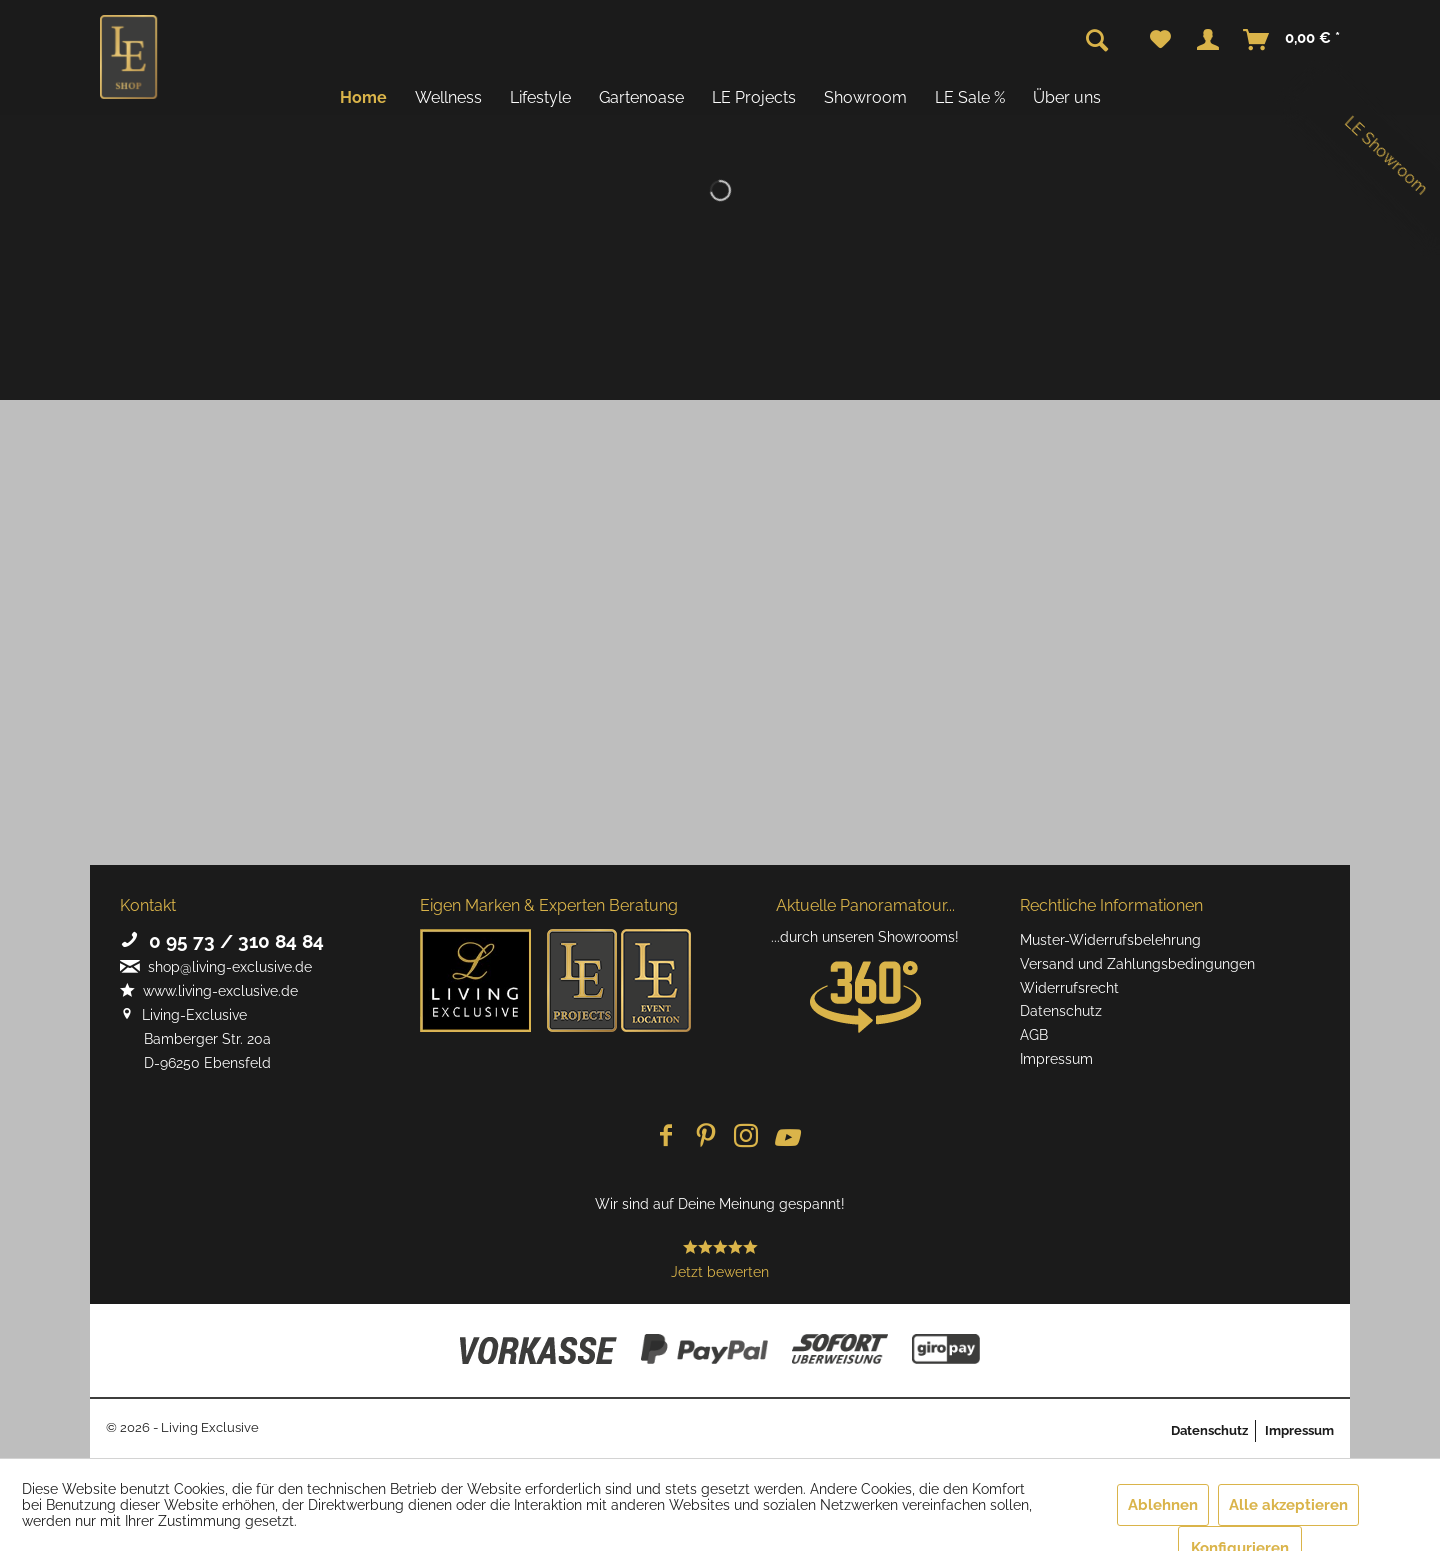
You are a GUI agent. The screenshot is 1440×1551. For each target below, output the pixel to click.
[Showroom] (865, 97)
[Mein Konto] (1208, 40)
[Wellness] (448, 97)
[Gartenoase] (641, 97)
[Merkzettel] (1160, 40)
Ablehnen (1163, 1505)
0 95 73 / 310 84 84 (222, 941)
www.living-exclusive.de (209, 991)
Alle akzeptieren (1288, 1505)
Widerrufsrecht (1069, 988)
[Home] (363, 97)
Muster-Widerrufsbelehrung (1110, 940)
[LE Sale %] (970, 97)
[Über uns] (1067, 97)
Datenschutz (1061, 1011)
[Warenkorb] (1292, 40)
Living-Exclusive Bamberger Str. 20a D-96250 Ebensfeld (195, 1039)
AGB (1034, 1035)
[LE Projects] (754, 97)
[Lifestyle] (540, 97)
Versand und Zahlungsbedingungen (1137, 964)
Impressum (1056, 1059)
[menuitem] (1160, 40)
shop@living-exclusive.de (216, 967)
